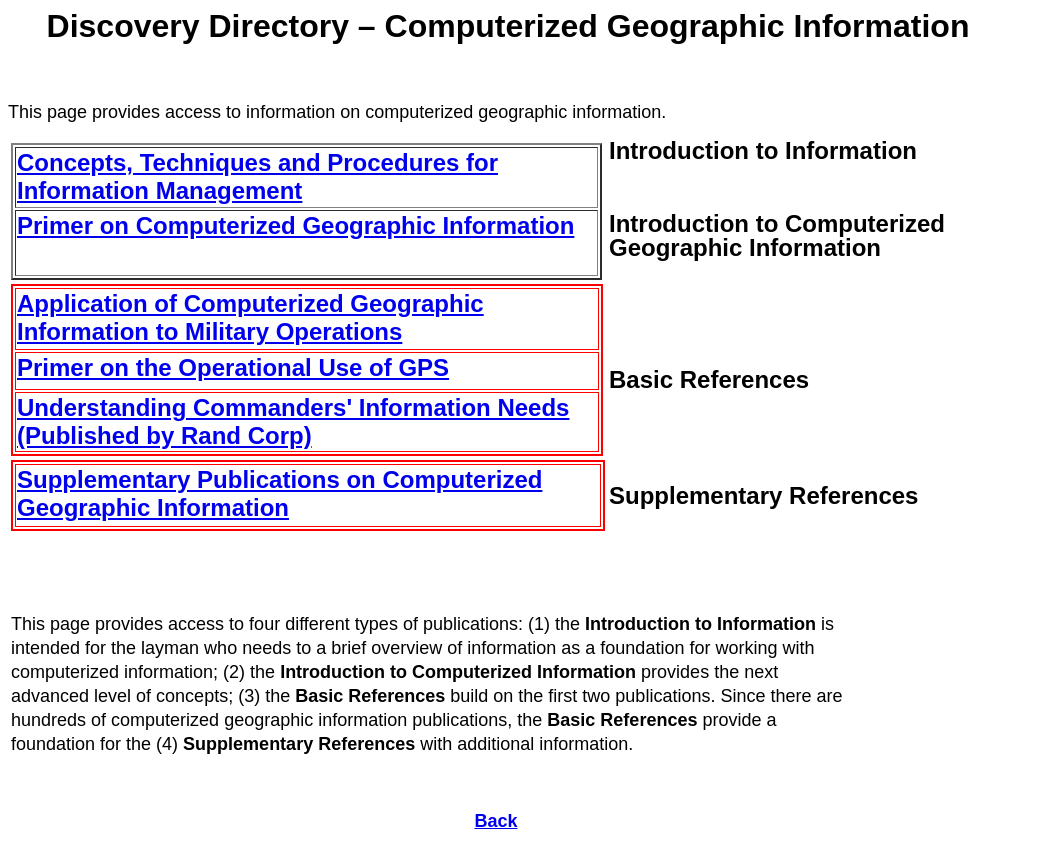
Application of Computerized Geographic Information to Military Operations (250, 317)
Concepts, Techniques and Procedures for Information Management (257, 176)
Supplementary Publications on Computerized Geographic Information (279, 493)
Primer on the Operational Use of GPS (233, 367)
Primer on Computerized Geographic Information (295, 225)
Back (495, 821)
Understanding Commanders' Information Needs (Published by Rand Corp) (293, 421)
